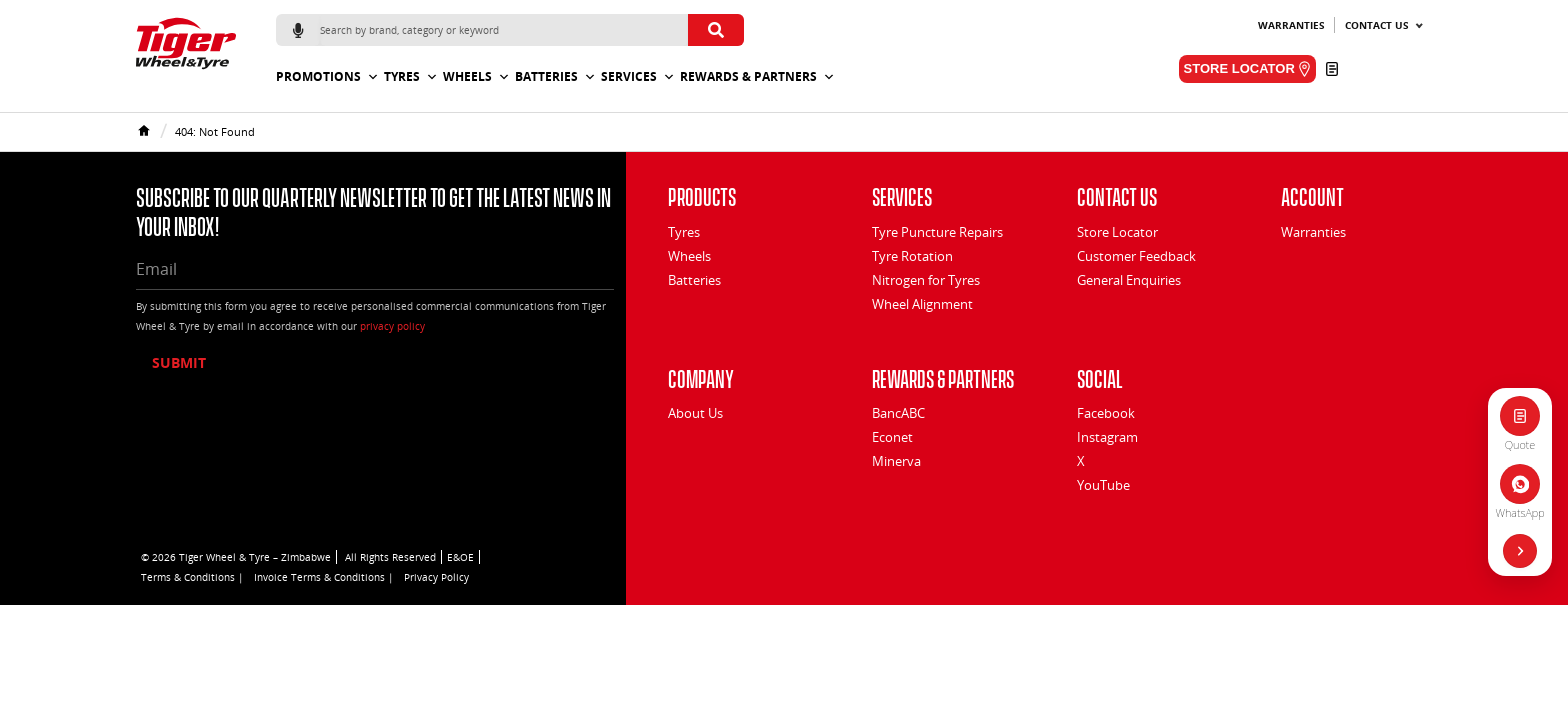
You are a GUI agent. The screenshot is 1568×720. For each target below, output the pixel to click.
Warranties (1291, 25)
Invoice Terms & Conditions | (324, 577)
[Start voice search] (298, 30)
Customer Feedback (1136, 256)
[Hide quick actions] (1520, 551)
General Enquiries (1129, 280)
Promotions (327, 77)
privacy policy (392, 326)
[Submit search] (716, 30)
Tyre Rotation (912, 256)
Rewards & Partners (757, 77)
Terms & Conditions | (192, 577)
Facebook (1106, 413)
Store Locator (1117, 232)
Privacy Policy (436, 577)
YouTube (1103, 485)
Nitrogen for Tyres (926, 280)
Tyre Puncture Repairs (937, 232)
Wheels (476, 77)
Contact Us (1377, 25)
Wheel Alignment (922, 304)
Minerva (896, 461)
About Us (695, 413)
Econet (892, 437)
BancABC (898, 413)
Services (638, 77)
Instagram (1107, 437)
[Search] (504, 30)
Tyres (411, 77)
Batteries (555, 77)
